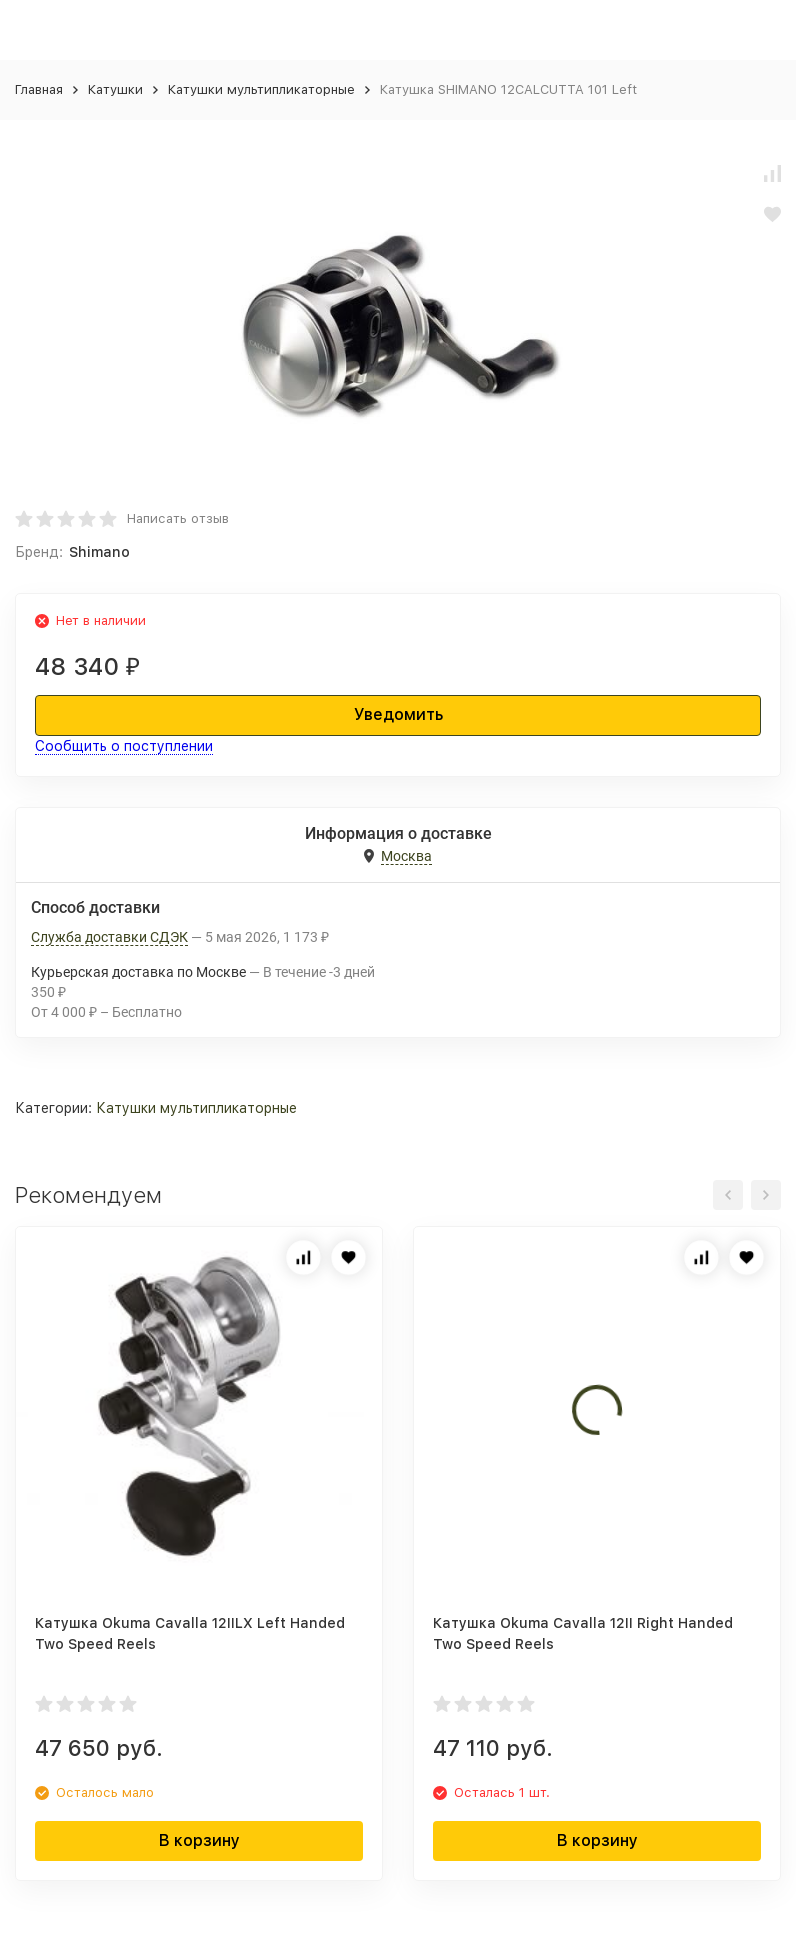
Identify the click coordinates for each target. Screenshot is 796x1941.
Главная (39, 89)
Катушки (115, 89)
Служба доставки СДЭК (109, 937)
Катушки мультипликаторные (261, 89)
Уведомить (398, 714)
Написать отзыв (178, 518)
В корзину (199, 1840)
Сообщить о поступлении (124, 746)
